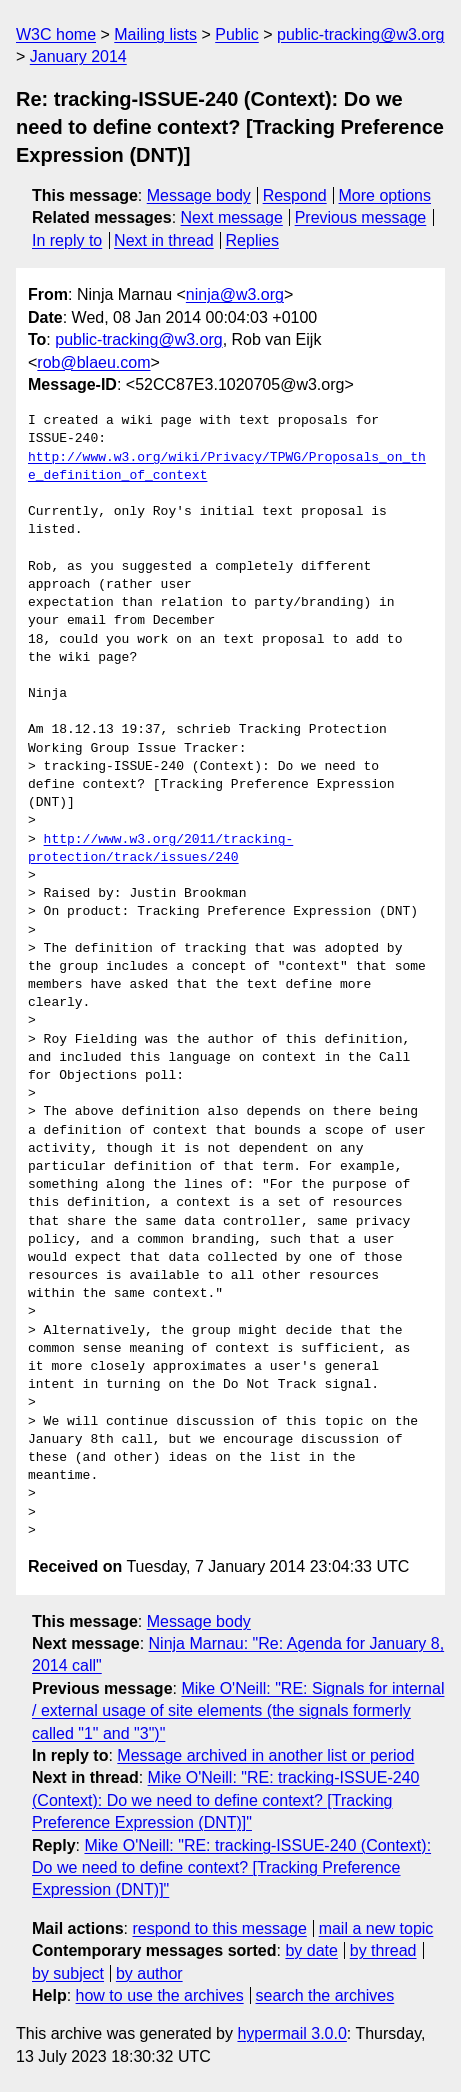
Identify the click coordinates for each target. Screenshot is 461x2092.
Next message (232, 217)
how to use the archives (160, 1995)
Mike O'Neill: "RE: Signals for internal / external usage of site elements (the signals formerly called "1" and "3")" (238, 1711)
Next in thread (164, 240)
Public (237, 34)
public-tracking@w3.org (360, 34)
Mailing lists (155, 34)
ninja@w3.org (235, 294)
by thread (383, 1950)
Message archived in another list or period (265, 1755)
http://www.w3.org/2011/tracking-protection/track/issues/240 (160, 849)
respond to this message (219, 1928)
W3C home (56, 34)
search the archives (325, 1995)
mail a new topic (376, 1928)
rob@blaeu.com (93, 362)
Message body (199, 195)
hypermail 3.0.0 (291, 2033)
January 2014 (78, 56)
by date (311, 1950)
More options (385, 195)
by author (149, 1973)
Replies (252, 240)
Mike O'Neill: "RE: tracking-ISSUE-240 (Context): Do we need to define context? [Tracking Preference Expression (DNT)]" (226, 1800)
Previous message (361, 217)
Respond (295, 195)
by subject (68, 1973)
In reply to (67, 240)
